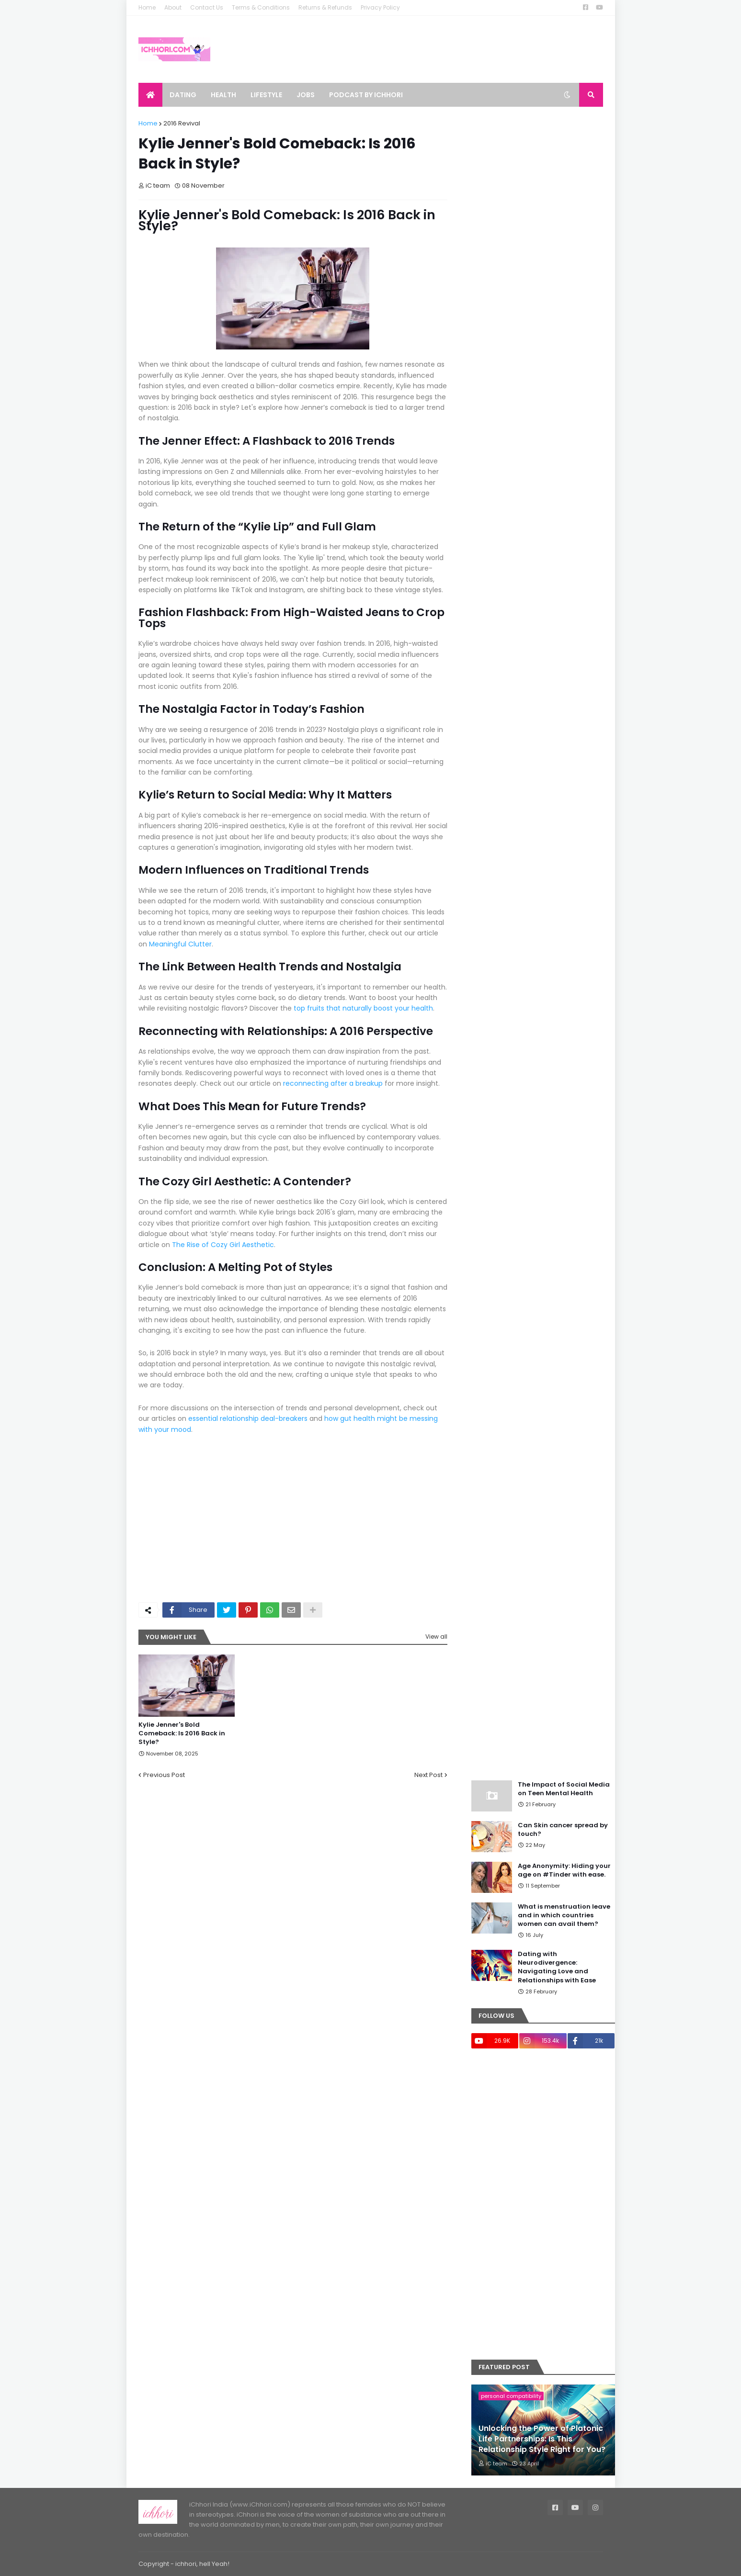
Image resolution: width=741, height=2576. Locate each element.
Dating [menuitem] (183, 95)
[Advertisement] (382, 1523)
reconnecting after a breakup (333, 1083)
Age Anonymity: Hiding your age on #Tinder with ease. (564, 1870)
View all (436, 1636)
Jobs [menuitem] (305, 95)
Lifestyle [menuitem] (266, 95)
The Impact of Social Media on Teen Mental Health (564, 1789)
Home (147, 7)
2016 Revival (181, 123)
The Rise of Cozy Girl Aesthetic (223, 1244)
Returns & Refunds (325, 7)
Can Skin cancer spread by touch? (563, 1829)
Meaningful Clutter (180, 944)
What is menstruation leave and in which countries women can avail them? (564, 1915)
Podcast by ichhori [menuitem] (366, 95)
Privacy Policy (380, 7)
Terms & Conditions (261, 7)
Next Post (428, 1774)
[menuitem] (150, 95)
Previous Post (164, 1774)
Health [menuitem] (223, 95)
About (173, 7)
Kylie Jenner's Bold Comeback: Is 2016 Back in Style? (181, 1733)
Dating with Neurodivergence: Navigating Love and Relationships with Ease (557, 1967)
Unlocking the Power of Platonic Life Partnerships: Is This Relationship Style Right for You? (542, 2439)
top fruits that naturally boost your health (363, 1008)
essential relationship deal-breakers (248, 1418)
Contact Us (206, 7)
